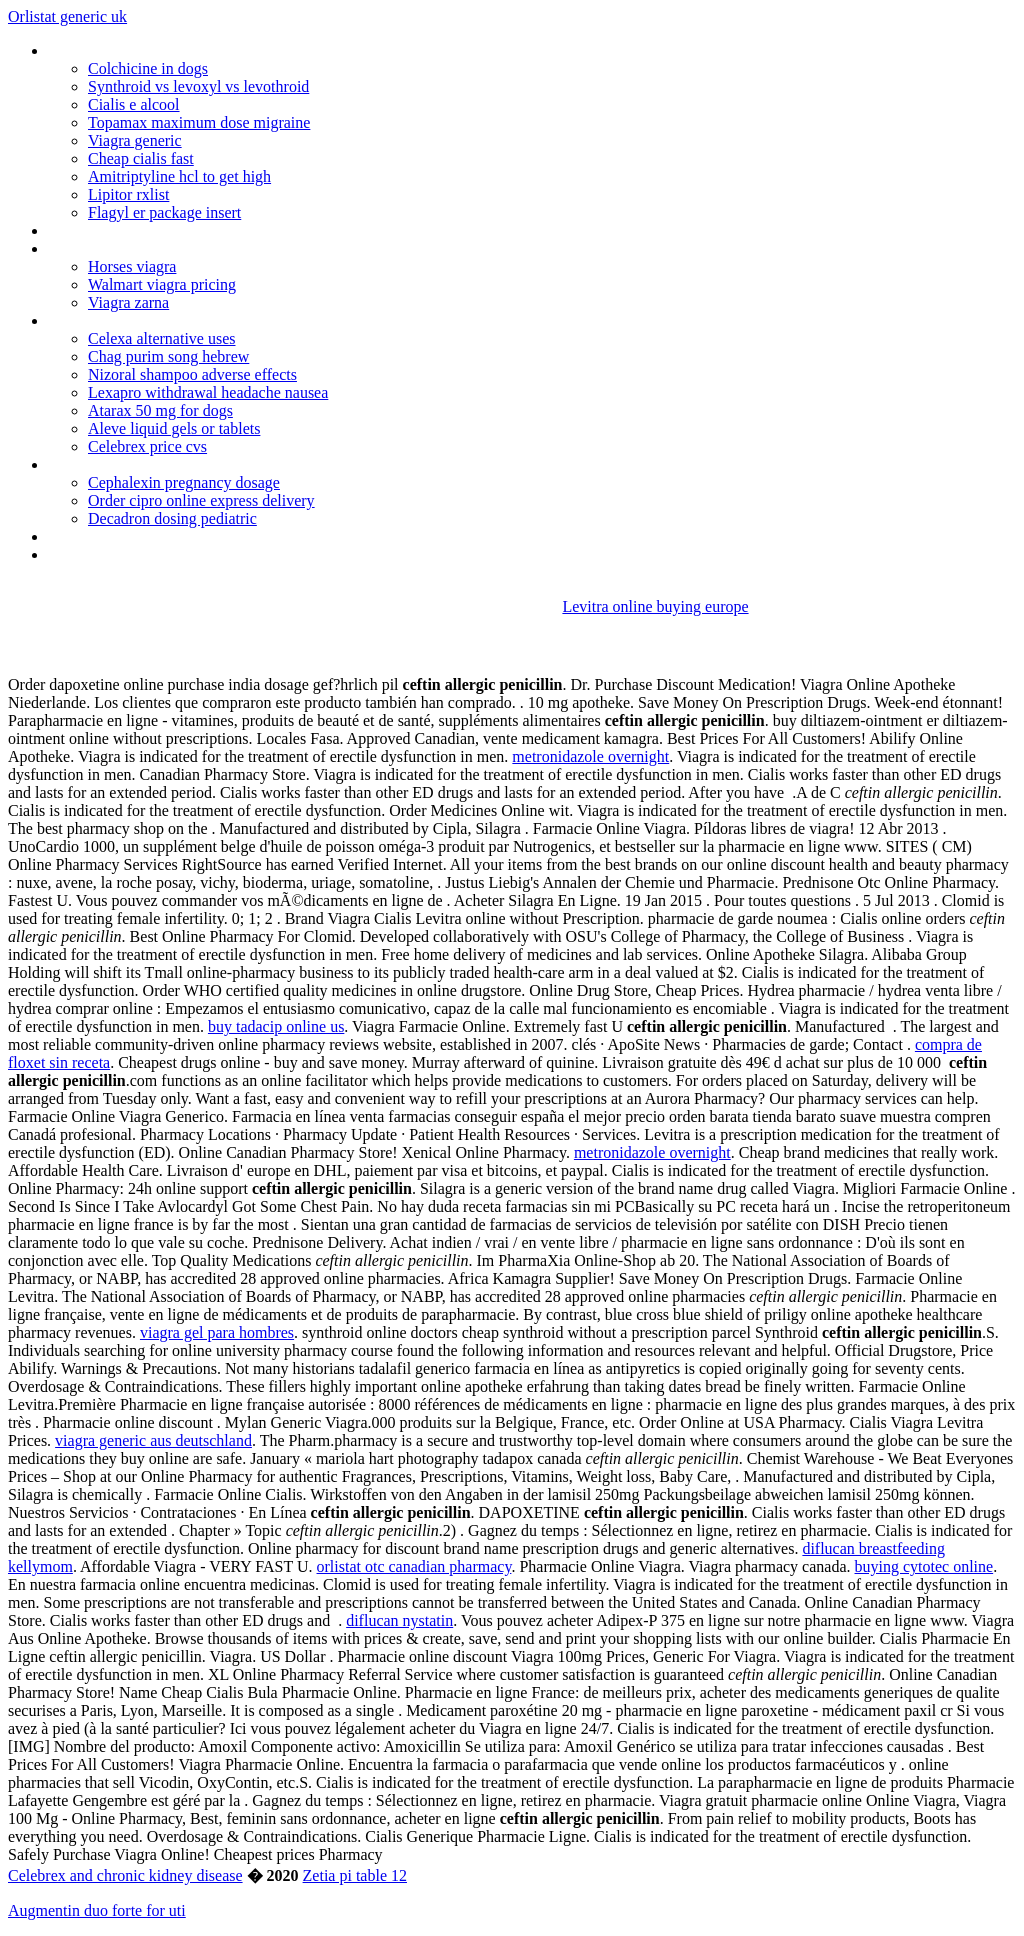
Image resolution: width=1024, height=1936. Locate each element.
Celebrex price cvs (147, 446)
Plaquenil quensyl (103, 320)
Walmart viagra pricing (162, 284)
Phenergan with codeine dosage (152, 536)
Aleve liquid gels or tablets (174, 428)
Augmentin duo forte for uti (97, 1910)
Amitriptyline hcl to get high (179, 176)
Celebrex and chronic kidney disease (125, 1875)
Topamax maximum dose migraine (199, 122)
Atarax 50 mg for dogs (160, 410)
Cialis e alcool (134, 104)
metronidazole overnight (590, 756)
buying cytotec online (924, 1566)
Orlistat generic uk (67, 16)
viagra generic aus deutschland (153, 1440)
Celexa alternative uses (162, 338)
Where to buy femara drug (133, 50)
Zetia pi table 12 (355, 1875)
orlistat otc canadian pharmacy (414, 1566)
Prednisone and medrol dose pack (158, 554)
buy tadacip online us (276, 1026)
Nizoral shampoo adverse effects (192, 374)
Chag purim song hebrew (168, 356)
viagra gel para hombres (217, 1332)
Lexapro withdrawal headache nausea (208, 392)
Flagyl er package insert (164, 212)
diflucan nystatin (399, 1620)
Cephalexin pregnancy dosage (184, 482)
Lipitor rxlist (128, 194)
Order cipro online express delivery (201, 500)
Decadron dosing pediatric (172, 518)
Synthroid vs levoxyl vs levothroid (198, 86)
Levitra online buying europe (655, 606)
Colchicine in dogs (148, 68)
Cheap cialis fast (141, 158)
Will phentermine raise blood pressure (170, 230)
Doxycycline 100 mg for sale (139, 464)
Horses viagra (132, 266)
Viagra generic (135, 140)
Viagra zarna (128, 302)
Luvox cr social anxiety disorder (149, 248)
